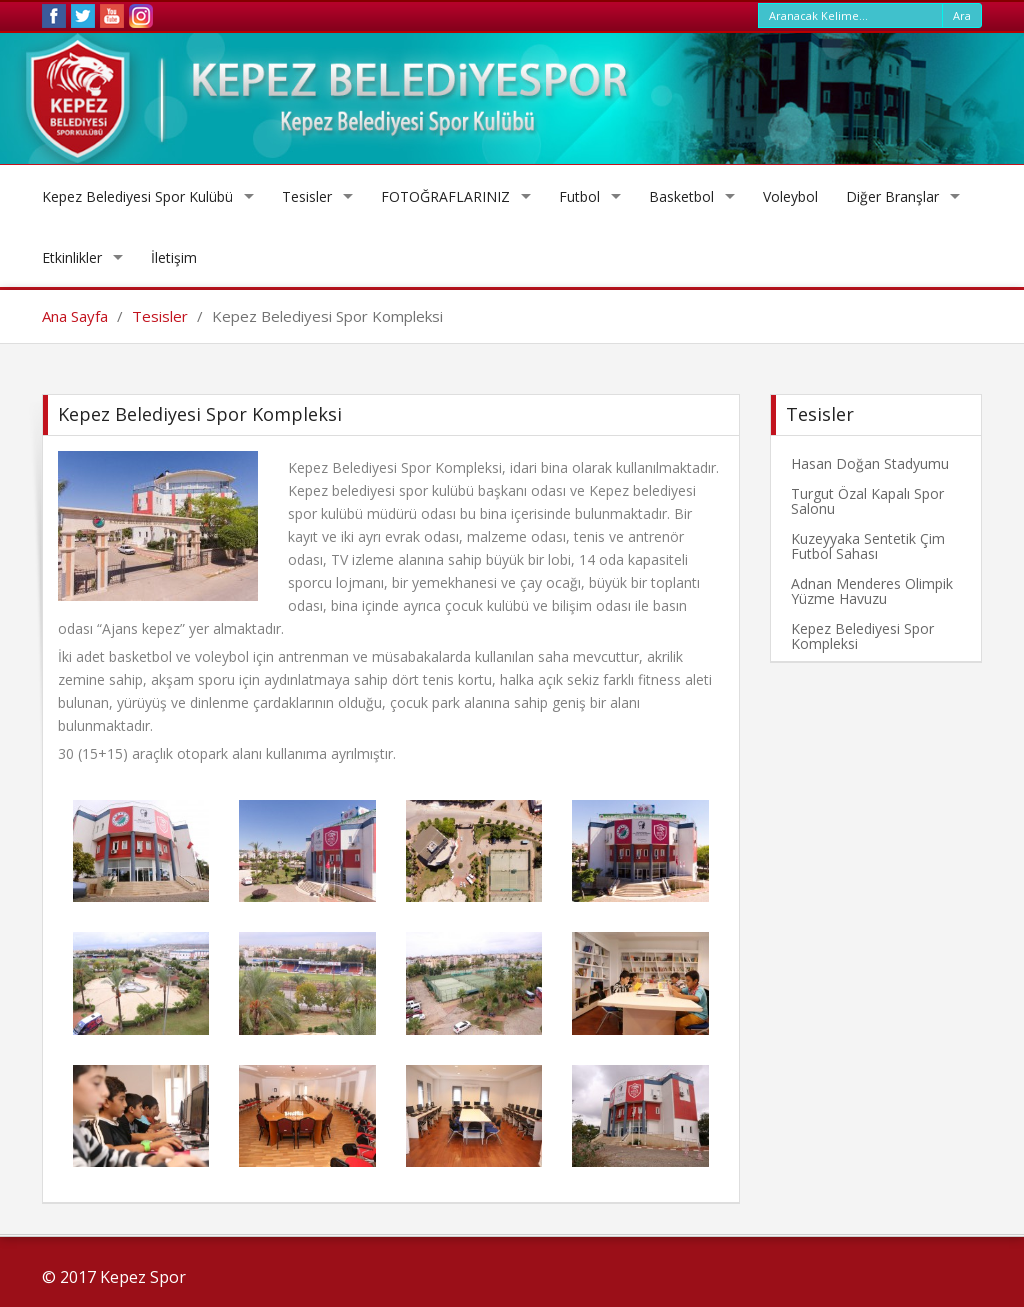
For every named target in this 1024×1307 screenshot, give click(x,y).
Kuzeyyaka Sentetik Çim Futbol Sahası (868, 546)
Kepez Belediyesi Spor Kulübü (137, 196)
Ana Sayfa (75, 316)
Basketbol (681, 196)
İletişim (174, 257)
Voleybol (790, 196)
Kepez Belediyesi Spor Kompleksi (862, 636)
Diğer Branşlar (892, 196)
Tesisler (307, 196)
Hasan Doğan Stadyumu (870, 463)
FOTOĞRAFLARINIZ (445, 196)
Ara (962, 15)
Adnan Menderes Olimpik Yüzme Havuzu (872, 591)
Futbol (579, 196)
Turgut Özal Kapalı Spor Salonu (867, 501)
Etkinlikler (72, 257)
